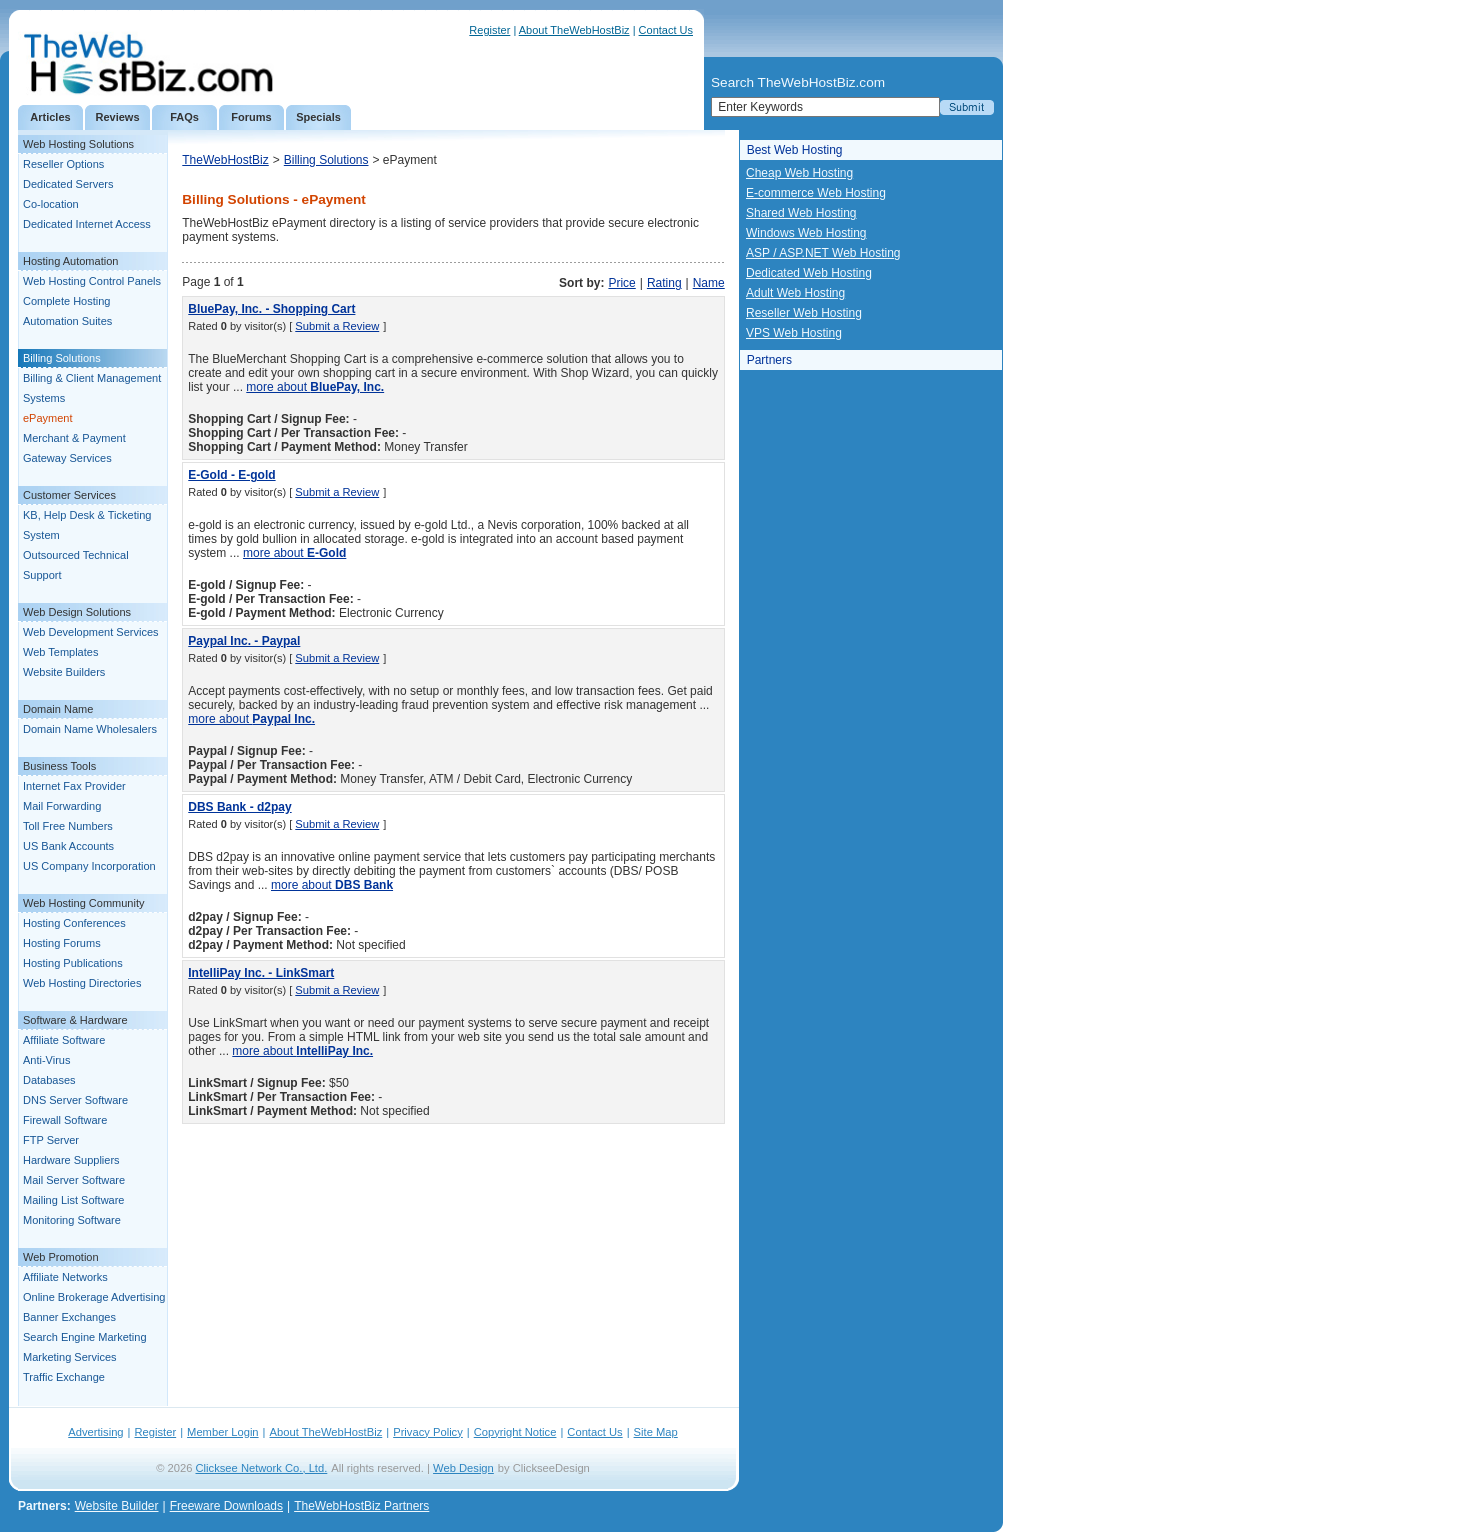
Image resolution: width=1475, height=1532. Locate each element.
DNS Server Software (75, 1100)
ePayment (48, 418)
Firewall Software (65, 1120)
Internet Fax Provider (74, 786)
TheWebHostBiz (225, 160)
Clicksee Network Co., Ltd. (262, 1468)
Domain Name (58, 709)
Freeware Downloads (226, 1506)
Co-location (51, 204)
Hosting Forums (62, 943)
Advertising (95, 1432)
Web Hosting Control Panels (92, 281)
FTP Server (51, 1140)
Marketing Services (70, 1357)
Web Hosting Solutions (78, 144)
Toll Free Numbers (68, 826)
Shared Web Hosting (801, 213)
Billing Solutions (62, 358)
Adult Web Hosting (795, 293)
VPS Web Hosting (794, 333)
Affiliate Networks (65, 1277)
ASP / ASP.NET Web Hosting (823, 253)
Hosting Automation (70, 261)
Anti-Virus (46, 1060)
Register (489, 30)
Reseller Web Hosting (804, 313)
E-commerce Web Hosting (816, 193)
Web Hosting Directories (82, 983)
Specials (318, 117)
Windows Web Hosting (806, 233)
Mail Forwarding (62, 806)
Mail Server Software (74, 1180)
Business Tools (59, 766)
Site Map (656, 1432)
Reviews (117, 117)
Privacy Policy (428, 1432)
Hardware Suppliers (71, 1160)
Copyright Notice (515, 1432)
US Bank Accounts (68, 846)
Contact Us (666, 30)
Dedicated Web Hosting (809, 273)
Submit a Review (337, 326)
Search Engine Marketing (85, 1337)
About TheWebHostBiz (574, 30)
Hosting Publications (73, 963)
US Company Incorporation (89, 866)
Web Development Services (91, 632)
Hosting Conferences (74, 923)
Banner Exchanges (69, 1317)
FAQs (184, 117)
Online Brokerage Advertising (94, 1297)
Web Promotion (61, 1257)
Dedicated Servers (68, 184)
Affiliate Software (64, 1040)
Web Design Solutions (77, 612)
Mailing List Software (74, 1200)
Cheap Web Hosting (799, 173)
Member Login (223, 1432)
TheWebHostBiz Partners (361, 1506)
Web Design (463, 1468)
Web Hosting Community (83, 903)
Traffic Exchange (64, 1377)
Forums (251, 117)
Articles (50, 117)
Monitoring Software (72, 1220)
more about (315, 387)
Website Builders (64, 672)
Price (621, 283)
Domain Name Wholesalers (90, 729)
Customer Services (69, 495)
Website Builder (117, 1506)
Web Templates (60, 652)
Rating (664, 283)
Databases (49, 1080)
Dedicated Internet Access (87, 224)
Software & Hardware (75, 1020)
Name (709, 283)
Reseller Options (63, 164)
